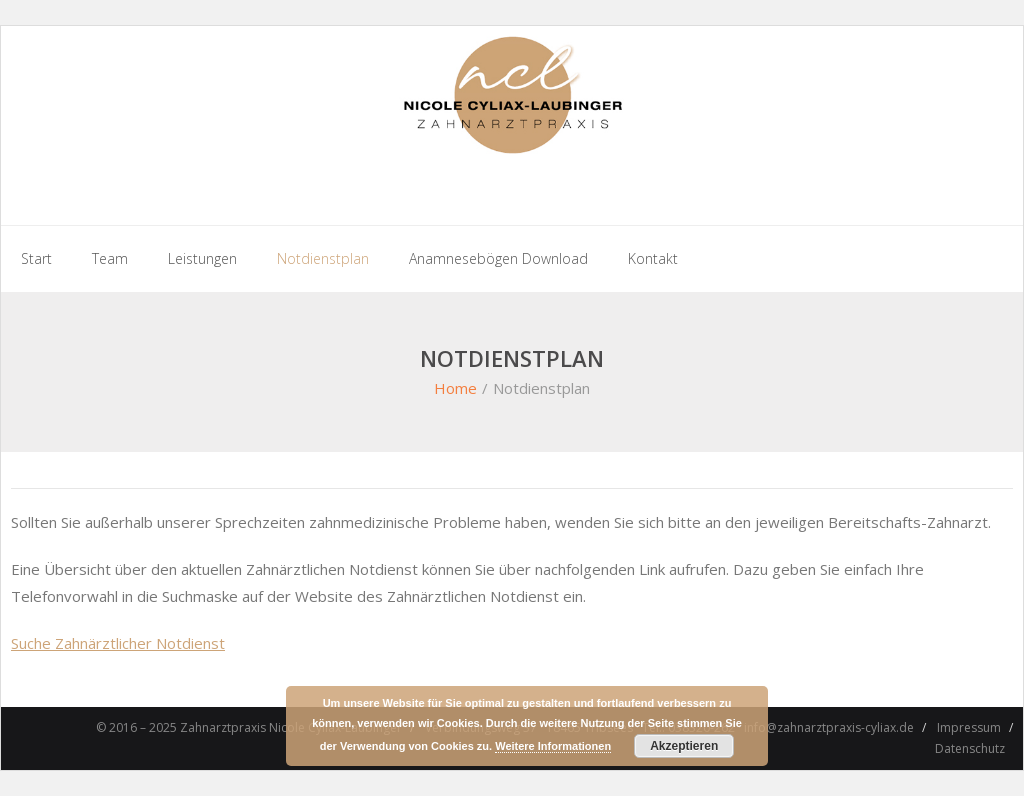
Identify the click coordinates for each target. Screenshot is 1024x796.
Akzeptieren (684, 746)
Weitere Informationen (553, 746)
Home (455, 388)
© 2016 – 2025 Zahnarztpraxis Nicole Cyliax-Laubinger (249, 727)
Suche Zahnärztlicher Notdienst (118, 643)
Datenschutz (970, 748)
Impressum (969, 727)
